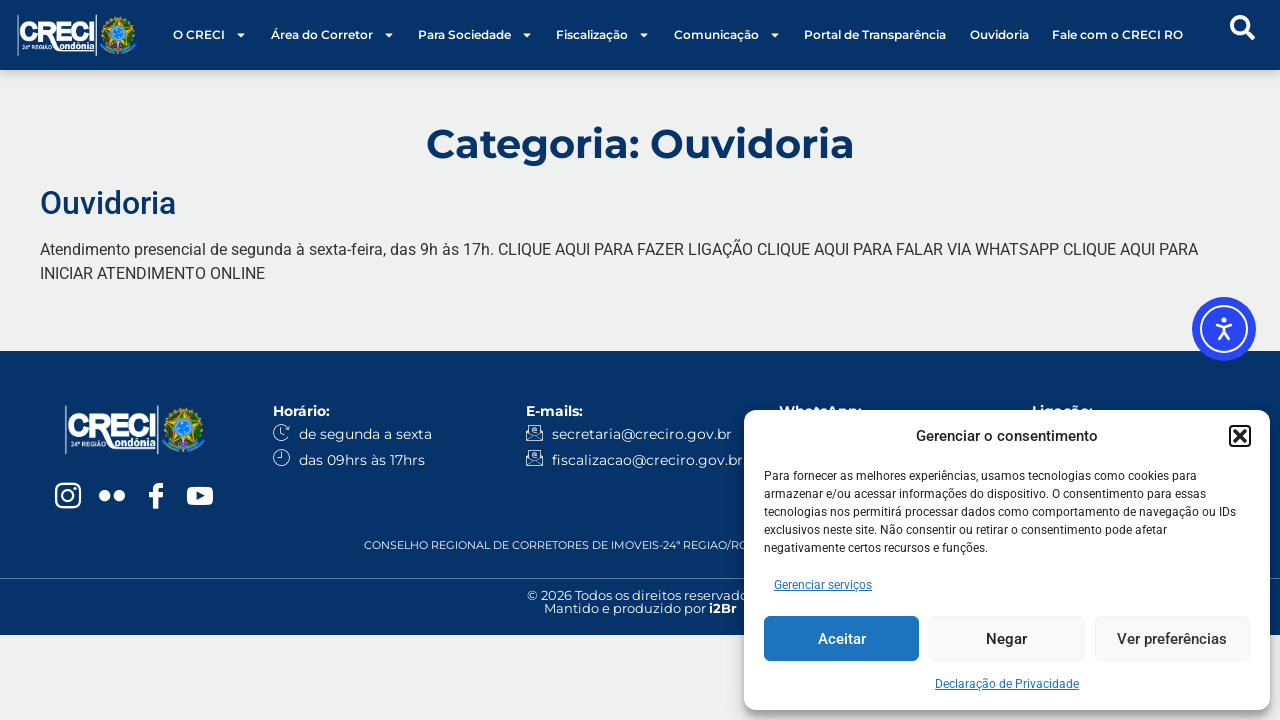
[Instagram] (68, 498)
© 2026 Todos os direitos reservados (640, 595)
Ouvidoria (999, 34)
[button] (1240, 436)
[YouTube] (200, 498)
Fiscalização (603, 35)
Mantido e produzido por (640, 608)
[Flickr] (112, 498)
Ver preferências (1172, 639)
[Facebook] (156, 498)
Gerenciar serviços (823, 585)
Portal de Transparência (875, 34)
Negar (1006, 639)
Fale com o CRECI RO (1117, 34)
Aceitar (842, 639)
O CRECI (210, 35)
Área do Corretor (333, 35)
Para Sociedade (475, 35)
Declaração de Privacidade (1007, 684)
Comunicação (727, 35)
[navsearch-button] (1242, 35)
